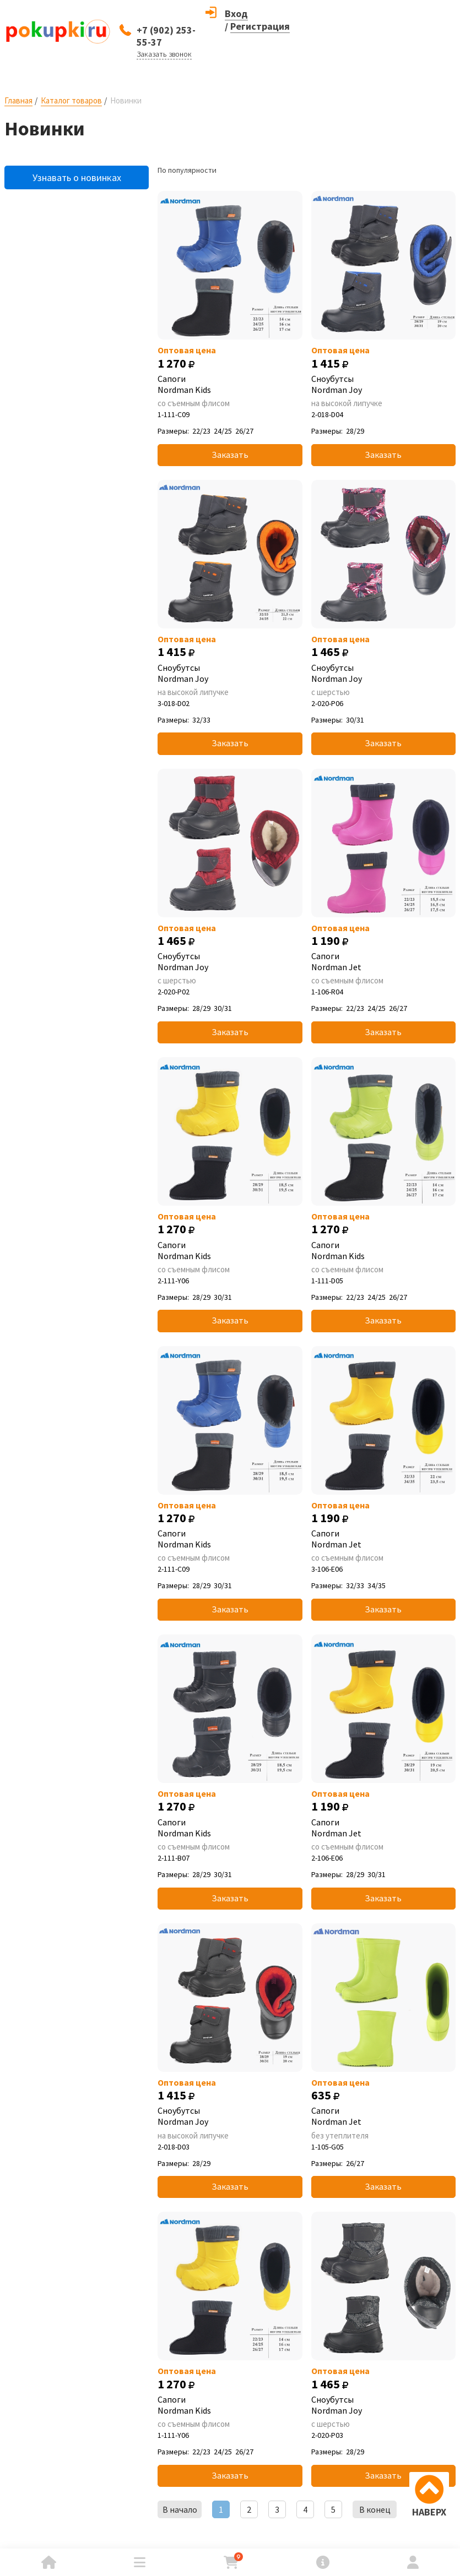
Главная (18, 100)
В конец (375, 2509)
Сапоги (230, 384)
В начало (180, 2509)
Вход (236, 13)
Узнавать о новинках (77, 177)
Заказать (230, 454)
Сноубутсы (383, 384)
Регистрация (260, 26)
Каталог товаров (71, 100)
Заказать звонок (164, 54)
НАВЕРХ (429, 2512)
